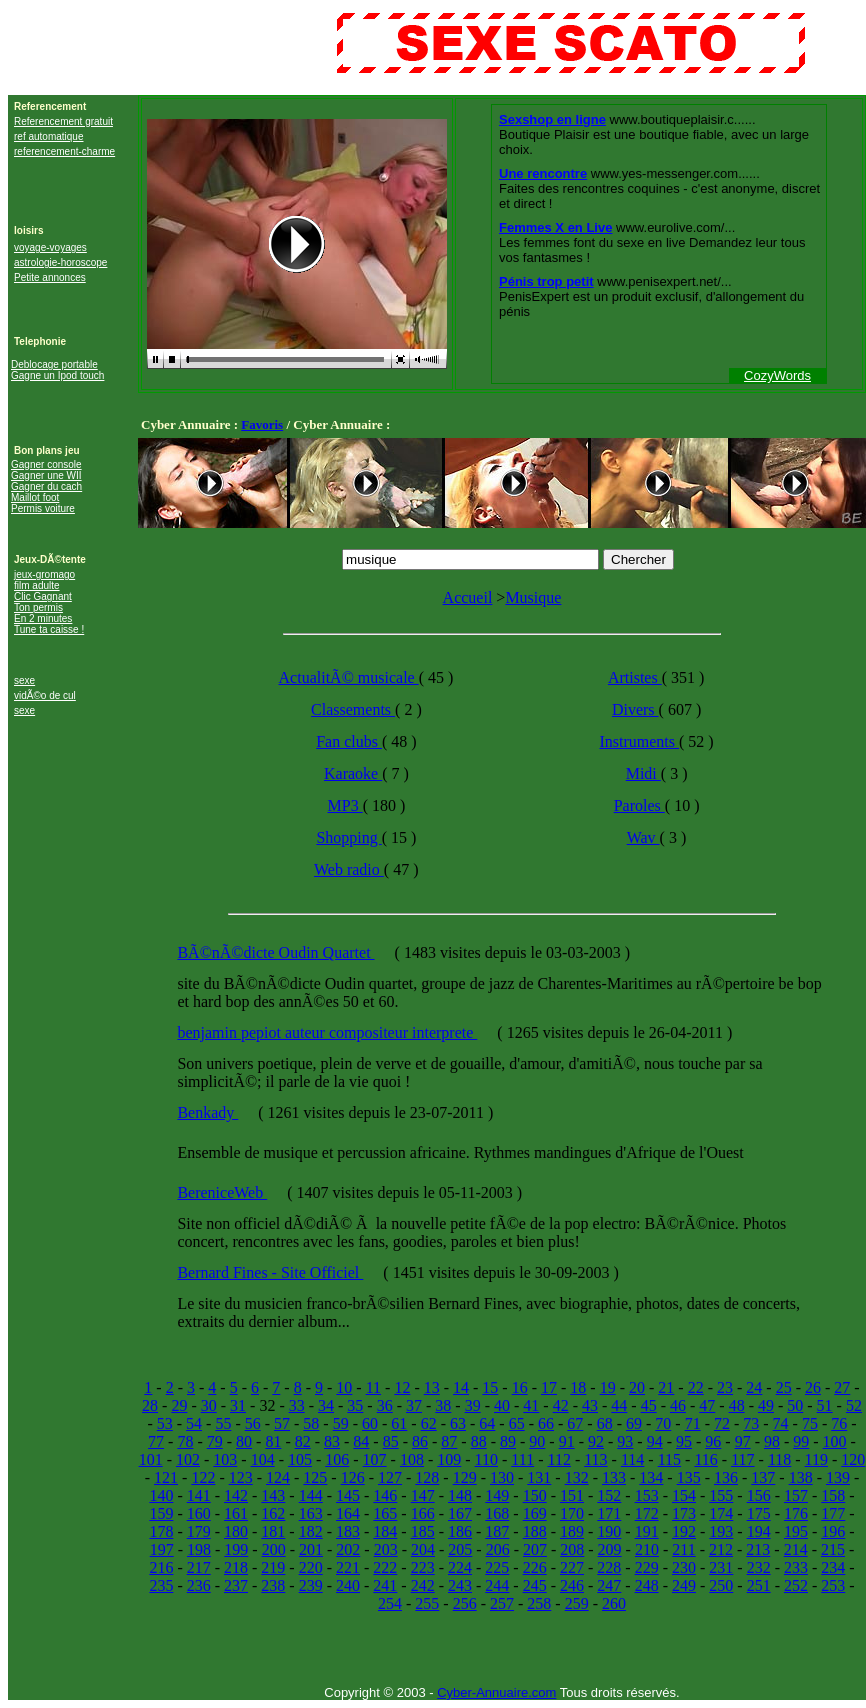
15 (490, 1387)
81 (273, 1441)
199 (236, 1549)
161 (236, 1513)
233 (796, 1567)
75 (810, 1423)
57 (282, 1423)
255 (427, 1603)
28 (150, 1405)
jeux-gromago (44, 574)
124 (278, 1477)
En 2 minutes (43, 618)
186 (460, 1531)
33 (297, 1405)
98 (772, 1441)
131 (539, 1477)
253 (833, 1585)
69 (634, 1423)
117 (742, 1459)
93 (625, 1441)
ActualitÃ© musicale (349, 677)
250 (721, 1585)
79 (215, 1441)
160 (199, 1513)
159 (161, 1513)
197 (162, 1549)
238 (273, 1585)
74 (781, 1423)
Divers (635, 709)
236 (199, 1585)
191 (647, 1531)
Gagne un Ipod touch (57, 375)
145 (348, 1495)
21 (666, 1387)
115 (669, 1459)
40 (502, 1405)
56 (253, 1423)
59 (341, 1423)
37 (414, 1405)
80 (244, 1441)
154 (684, 1495)
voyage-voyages (50, 247)
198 (199, 1549)
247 (609, 1585)
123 (241, 1477)
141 (199, 1495)
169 (535, 1513)
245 (535, 1585)
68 (605, 1423)
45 (649, 1405)
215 (833, 1549)
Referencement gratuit (63, 121)
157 (796, 1495)
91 (567, 1441)
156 (759, 1495)
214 (796, 1549)
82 (303, 1441)
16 (520, 1387)
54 (194, 1423)
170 (572, 1513)
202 (348, 1549)
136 (726, 1477)
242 (423, 1585)
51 (825, 1405)
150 (535, 1495)
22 (696, 1387)
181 (273, 1531)
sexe (24, 680)
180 (236, 1531)
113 (595, 1459)
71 (693, 1423)
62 (429, 1423)
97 (743, 1441)
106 (337, 1459)
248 (647, 1585)
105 (300, 1459)
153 (647, 1495)
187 (497, 1531)
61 (399, 1423)
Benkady (207, 1112)
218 (236, 1567)
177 (833, 1513)
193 (721, 1531)
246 (572, 1585)
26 (813, 1387)
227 (572, 1567)
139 (838, 1477)
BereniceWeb (222, 1192)
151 (572, 1495)
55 (223, 1423)
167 (460, 1513)
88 (479, 1441)
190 (609, 1531)
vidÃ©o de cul (45, 695)
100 (835, 1441)
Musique (533, 597)
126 (353, 1477)
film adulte (37, 585)
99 (801, 1441)
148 (460, 1495)
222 (385, 1567)
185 (423, 1531)
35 (355, 1405)
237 (236, 1585)
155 (721, 1495)
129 (465, 1477)
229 (647, 1567)
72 (722, 1423)
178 (161, 1531)
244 (497, 1585)
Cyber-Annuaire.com (496, 1692)
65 (517, 1423)
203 (386, 1549)
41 (531, 1405)
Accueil (468, 597)
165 (385, 1513)
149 (497, 1495)
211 (683, 1549)
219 (273, 1567)
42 (561, 1405)
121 (166, 1477)
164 (348, 1513)
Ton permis (38, 607)
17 (549, 1387)
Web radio (349, 869)
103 (225, 1459)
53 (165, 1423)
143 (273, 1495)
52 (854, 1405)
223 (423, 1567)
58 (311, 1423)
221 (348, 1567)
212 (721, 1549)
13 (432, 1387)
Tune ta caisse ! (49, 629)
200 (274, 1549)
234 (833, 1567)
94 (655, 1441)
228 (609, 1567)
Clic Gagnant (43, 596)
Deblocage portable (54, 364)
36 (385, 1405)
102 (188, 1459)
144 (311, 1495)
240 (348, 1585)
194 (759, 1531)
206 (498, 1549)
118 (779, 1459)
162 (273, 1513)
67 (575, 1423)
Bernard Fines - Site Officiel (270, 1272)
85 (391, 1441)
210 (647, 1549)
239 (311, 1585)
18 (578, 1387)
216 (161, 1567)
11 (373, 1387)
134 (651, 1477)
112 (558, 1459)
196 (833, 1531)
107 (375, 1459)
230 (684, 1567)
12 (402, 1387)
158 (833, 1495)
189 (572, 1531)
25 (784, 1387)
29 (179, 1405)
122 (203, 1477)
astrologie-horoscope (60, 262)
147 (423, 1495)
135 (689, 1477)
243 (460, 1585)
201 (311, 1549)
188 (535, 1531)
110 (486, 1459)
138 (801, 1477)
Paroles (639, 805)
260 (614, 1603)
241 (385, 1585)
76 (839, 1423)
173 (684, 1513)
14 (461, 1387)
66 (546, 1423)
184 (385, 1531)
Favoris (262, 424)
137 (763, 1477)
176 (796, 1513)
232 (759, 1567)
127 (390, 1477)
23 (725, 1387)
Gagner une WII (46, 475)
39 (473, 1405)
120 (853, 1459)
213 (758, 1549)
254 (390, 1603)
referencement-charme (64, 151)
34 (326, 1405)
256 (465, 1603)
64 (487, 1423)
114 (632, 1459)
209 (610, 1549)
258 (539, 1603)
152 (609, 1495)
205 (460, 1549)
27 (842, 1387)
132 (577, 1477)
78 (185, 1441)
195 (796, 1531)
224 (460, 1567)
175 (759, 1513)
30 (209, 1405)
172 (647, 1513)
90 (537, 1441)
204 (423, 1549)
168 (497, 1513)
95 (684, 1441)
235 (161, 1585)
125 (315, 1477)
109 (449, 1459)
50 (795, 1405)
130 (502, 1477)
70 (663, 1423)
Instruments (639, 741)
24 (754, 1387)
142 (236, 1495)
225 (497, 1567)
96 (713, 1441)
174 (721, 1513)
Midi (643, 773)
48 (737, 1405)
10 (344, 1387)
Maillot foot (35, 497)
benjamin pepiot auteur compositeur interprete (327, 1032)
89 (508, 1441)
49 (766, 1405)
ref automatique (49, 136)
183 (348, 1531)
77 (156, 1441)
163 (311, 1513)
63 (458, 1423)
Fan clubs (349, 741)
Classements (353, 709)
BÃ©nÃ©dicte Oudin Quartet (275, 952)
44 (619, 1405)
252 (796, 1585)
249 (684, 1585)
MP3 (345, 805)
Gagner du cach (46, 486)
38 (443, 1405)
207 (535, 1549)
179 (199, 1531)
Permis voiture (43, 508)
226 (535, 1567)
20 (637, 1387)
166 (423, 1513)
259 (577, 1603)
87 (449, 1441)
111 (522, 1459)
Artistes (635, 677)
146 (385, 1495)
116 (705, 1459)
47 (707, 1405)
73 (751, 1423)
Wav (643, 837)
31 (238, 1405)
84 (361, 1441)
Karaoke (353, 773)
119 (816, 1459)
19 (608, 1387)
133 (614, 1477)
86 (420, 1441)
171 (609, 1513)
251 (759, 1585)
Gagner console (46, 464)
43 (590, 1405)
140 (161, 1495)
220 (311, 1567)
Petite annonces (50, 277)
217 (199, 1567)
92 (596, 1441)
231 (721, 1567)
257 (502, 1603)
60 (370, 1423)
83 (332, 1441)
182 (311, 1531)
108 (412, 1459)
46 (678, 1405)
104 (263, 1459)
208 (572, 1549)
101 (151, 1459)
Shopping (348, 837)
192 (684, 1531)
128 (427, 1477)
